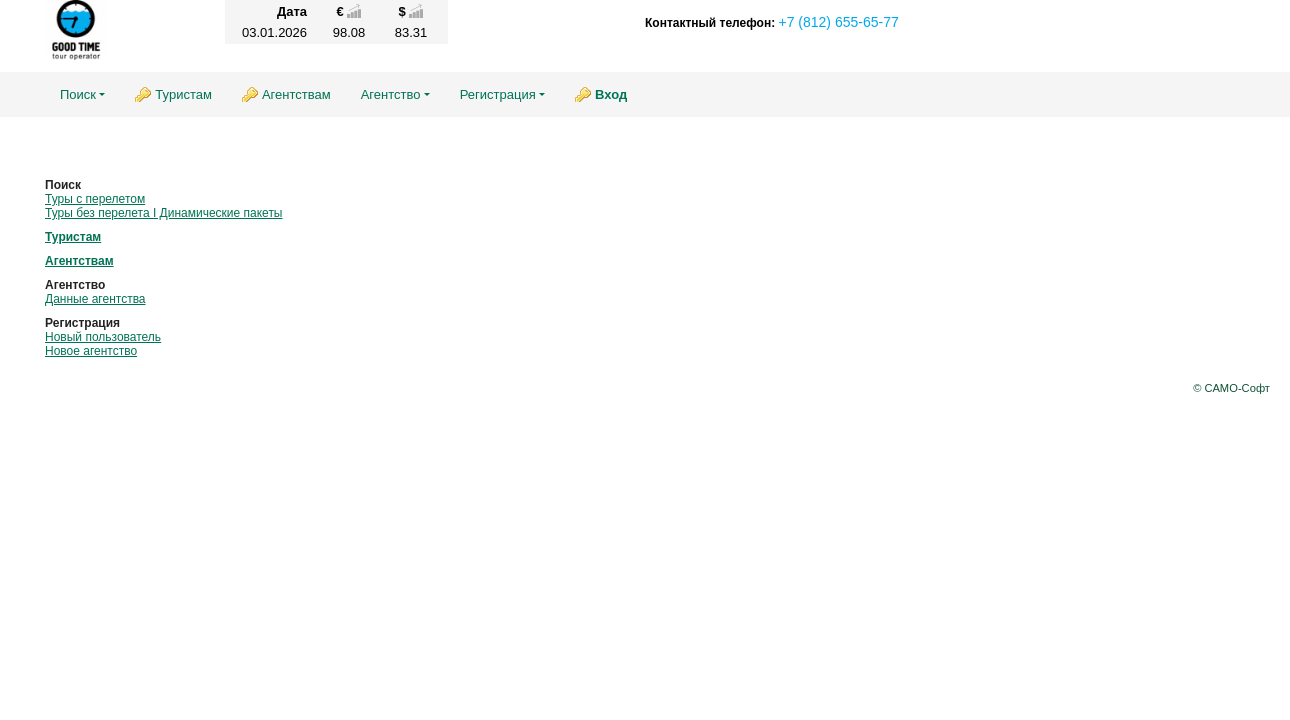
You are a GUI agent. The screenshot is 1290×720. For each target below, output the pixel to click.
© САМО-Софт (1231, 388)
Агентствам (296, 94)
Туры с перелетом (95, 199)
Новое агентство (91, 351)
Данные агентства (95, 299)
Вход (611, 94)
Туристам (183, 94)
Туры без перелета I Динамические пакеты (164, 213)
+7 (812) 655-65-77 (838, 22)
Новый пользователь (103, 337)
